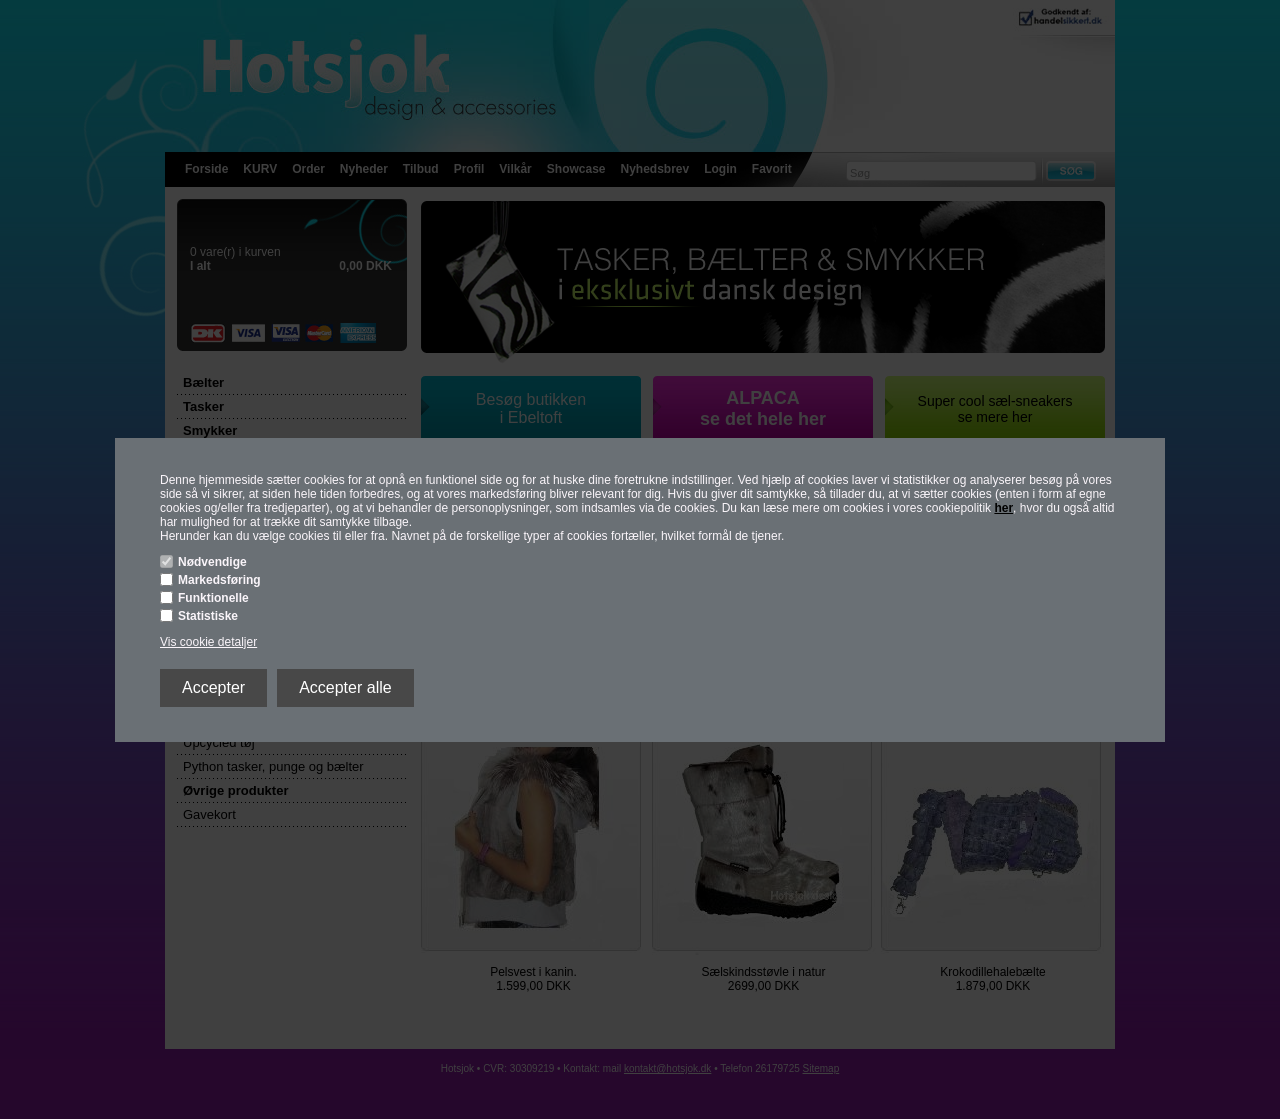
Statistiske (208, 616)
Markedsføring (219, 580)
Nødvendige (212, 562)
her (1003, 508)
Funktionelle (213, 598)
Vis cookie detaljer (208, 642)
